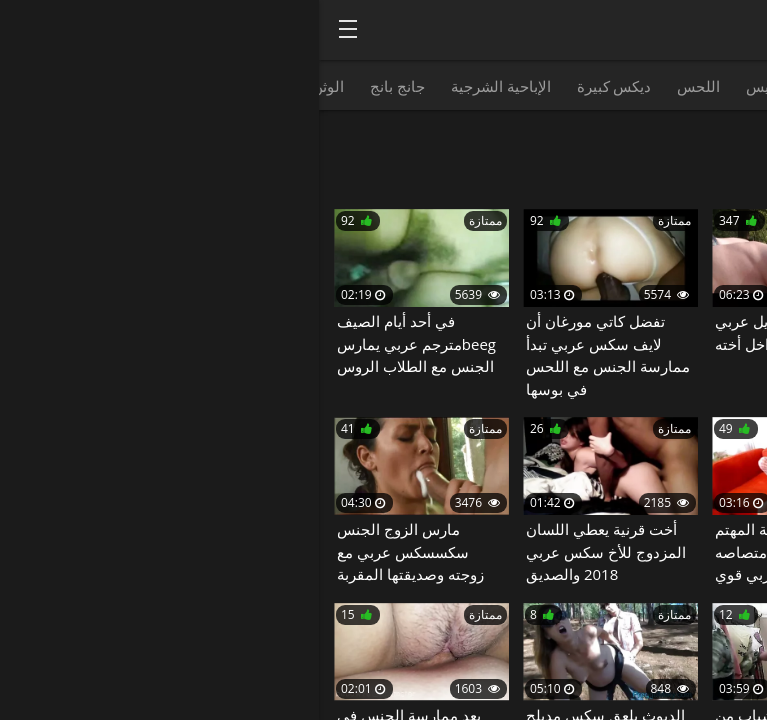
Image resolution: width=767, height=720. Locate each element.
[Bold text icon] (29, 29)
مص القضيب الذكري (594, 86)
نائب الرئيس (465, 86)
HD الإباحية (719, 86)
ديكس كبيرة (295, 86)
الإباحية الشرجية (182, 86)
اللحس (379, 86)
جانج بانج (78, 86)
